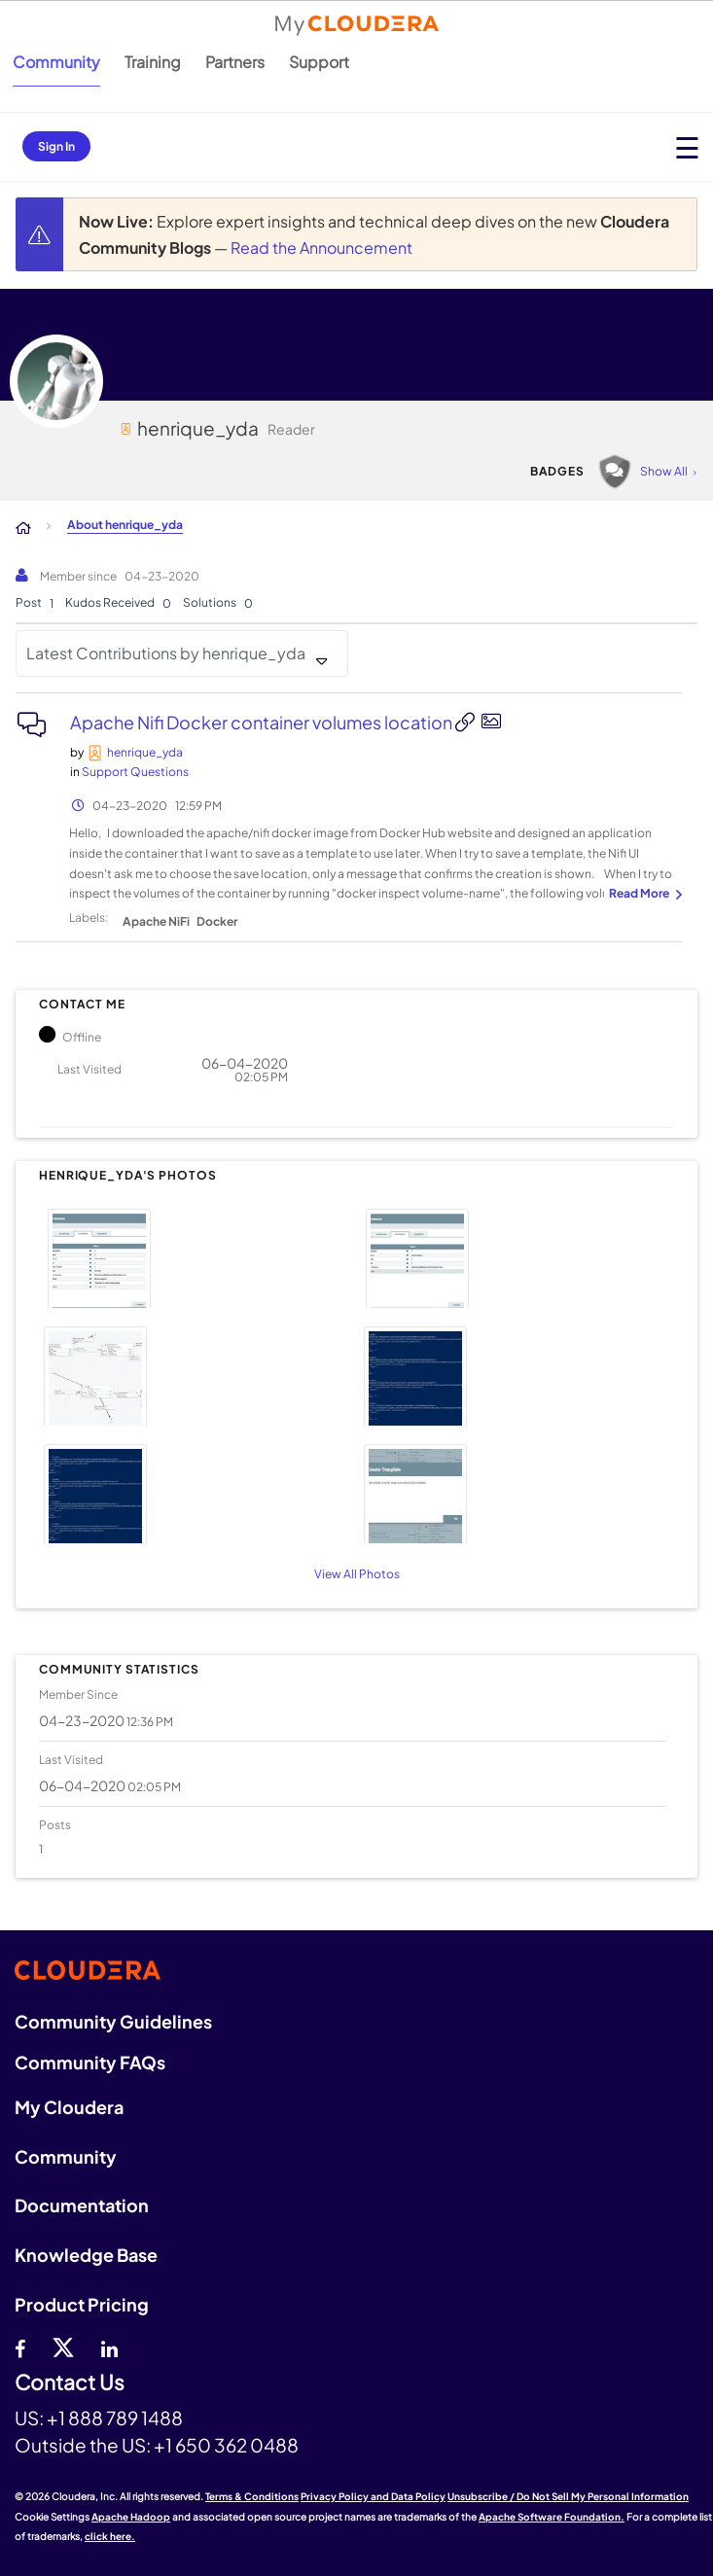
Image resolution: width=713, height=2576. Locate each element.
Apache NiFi (156, 921)
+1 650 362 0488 (226, 2444)
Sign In (56, 146)
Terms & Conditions (252, 2496)
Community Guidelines (113, 2021)
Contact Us (70, 2383)
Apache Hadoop (130, 2517)
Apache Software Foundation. (551, 2517)
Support (319, 62)
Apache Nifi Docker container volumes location (262, 722)
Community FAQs (90, 2062)
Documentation (82, 2205)
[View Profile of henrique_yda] (145, 752)
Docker (216, 921)
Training (153, 62)
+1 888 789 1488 (115, 2417)
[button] (195, 1256)
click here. (110, 2536)
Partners (235, 62)
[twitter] (63, 2346)
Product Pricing (82, 2304)
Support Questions (135, 771)
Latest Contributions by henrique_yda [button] (165, 653)
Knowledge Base (86, 2254)
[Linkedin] (109, 2346)
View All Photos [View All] (357, 1574)
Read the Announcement (321, 247)
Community (56, 62)
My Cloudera (69, 2107)
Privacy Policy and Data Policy (373, 2496)
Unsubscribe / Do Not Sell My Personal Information (568, 2496)
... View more (643, 894)
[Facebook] (20, 2346)
